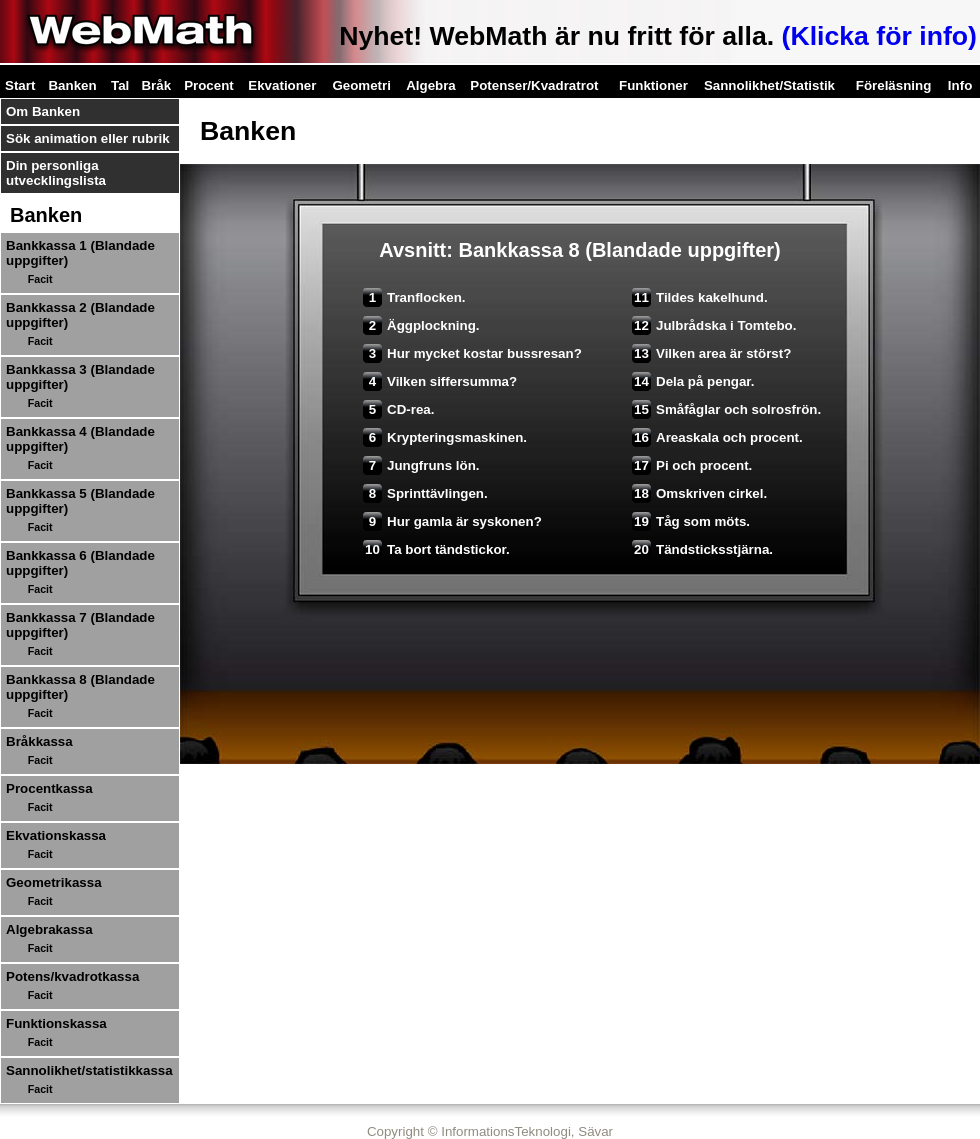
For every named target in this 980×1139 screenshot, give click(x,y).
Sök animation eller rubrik (88, 138)
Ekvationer (282, 85)
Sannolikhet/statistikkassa (89, 1070)
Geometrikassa (54, 882)
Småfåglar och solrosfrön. (726, 409)
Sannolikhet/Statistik (769, 85)
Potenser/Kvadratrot (534, 85)
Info (960, 85)
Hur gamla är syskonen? (452, 521)
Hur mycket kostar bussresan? (472, 353)
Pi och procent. (692, 465)
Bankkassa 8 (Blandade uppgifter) (80, 687)
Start (20, 85)
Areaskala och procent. (717, 437)
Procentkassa (49, 788)
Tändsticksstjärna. (702, 549)
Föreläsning (894, 85)
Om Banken (43, 111)
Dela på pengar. (693, 381)
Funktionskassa (56, 1023)
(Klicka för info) (879, 36)
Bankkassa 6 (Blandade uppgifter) (80, 563)
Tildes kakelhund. (700, 297)
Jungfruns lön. (421, 465)
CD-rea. (398, 409)
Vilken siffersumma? (440, 381)
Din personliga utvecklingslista (56, 173)
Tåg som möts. (691, 521)
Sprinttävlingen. (425, 493)
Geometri (361, 85)
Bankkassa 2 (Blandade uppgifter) (80, 315)
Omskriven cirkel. (699, 493)
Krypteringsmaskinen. (445, 437)
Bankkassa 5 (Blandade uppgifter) (80, 501)
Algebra (431, 85)
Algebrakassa (49, 929)
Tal (120, 85)
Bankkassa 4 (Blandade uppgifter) (80, 439)
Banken (72, 85)
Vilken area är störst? (711, 353)
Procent (209, 85)
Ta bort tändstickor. (436, 549)
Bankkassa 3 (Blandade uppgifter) (80, 377)
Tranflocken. (414, 297)
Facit (40, 279)
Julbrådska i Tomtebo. (714, 325)
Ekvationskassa (56, 835)
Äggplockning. (421, 325)
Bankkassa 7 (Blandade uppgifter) (80, 625)
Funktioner (653, 85)
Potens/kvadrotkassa (72, 976)
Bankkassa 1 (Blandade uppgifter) (80, 253)
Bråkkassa (39, 741)
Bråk (156, 85)
